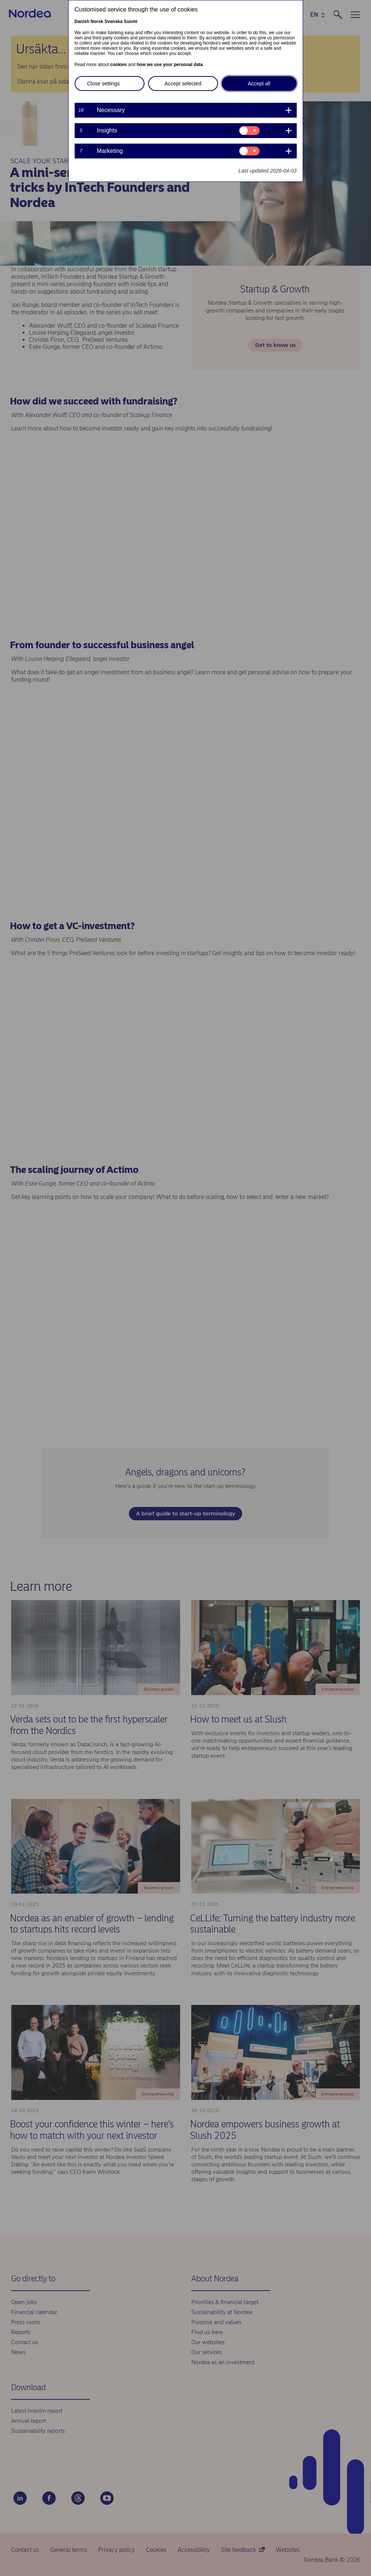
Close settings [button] (103, 83)
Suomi (130, 21)
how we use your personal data (170, 64)
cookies (118, 64)
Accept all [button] (259, 83)
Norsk (97, 21)
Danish (82, 21)
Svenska (113, 21)
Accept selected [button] (183, 83)
